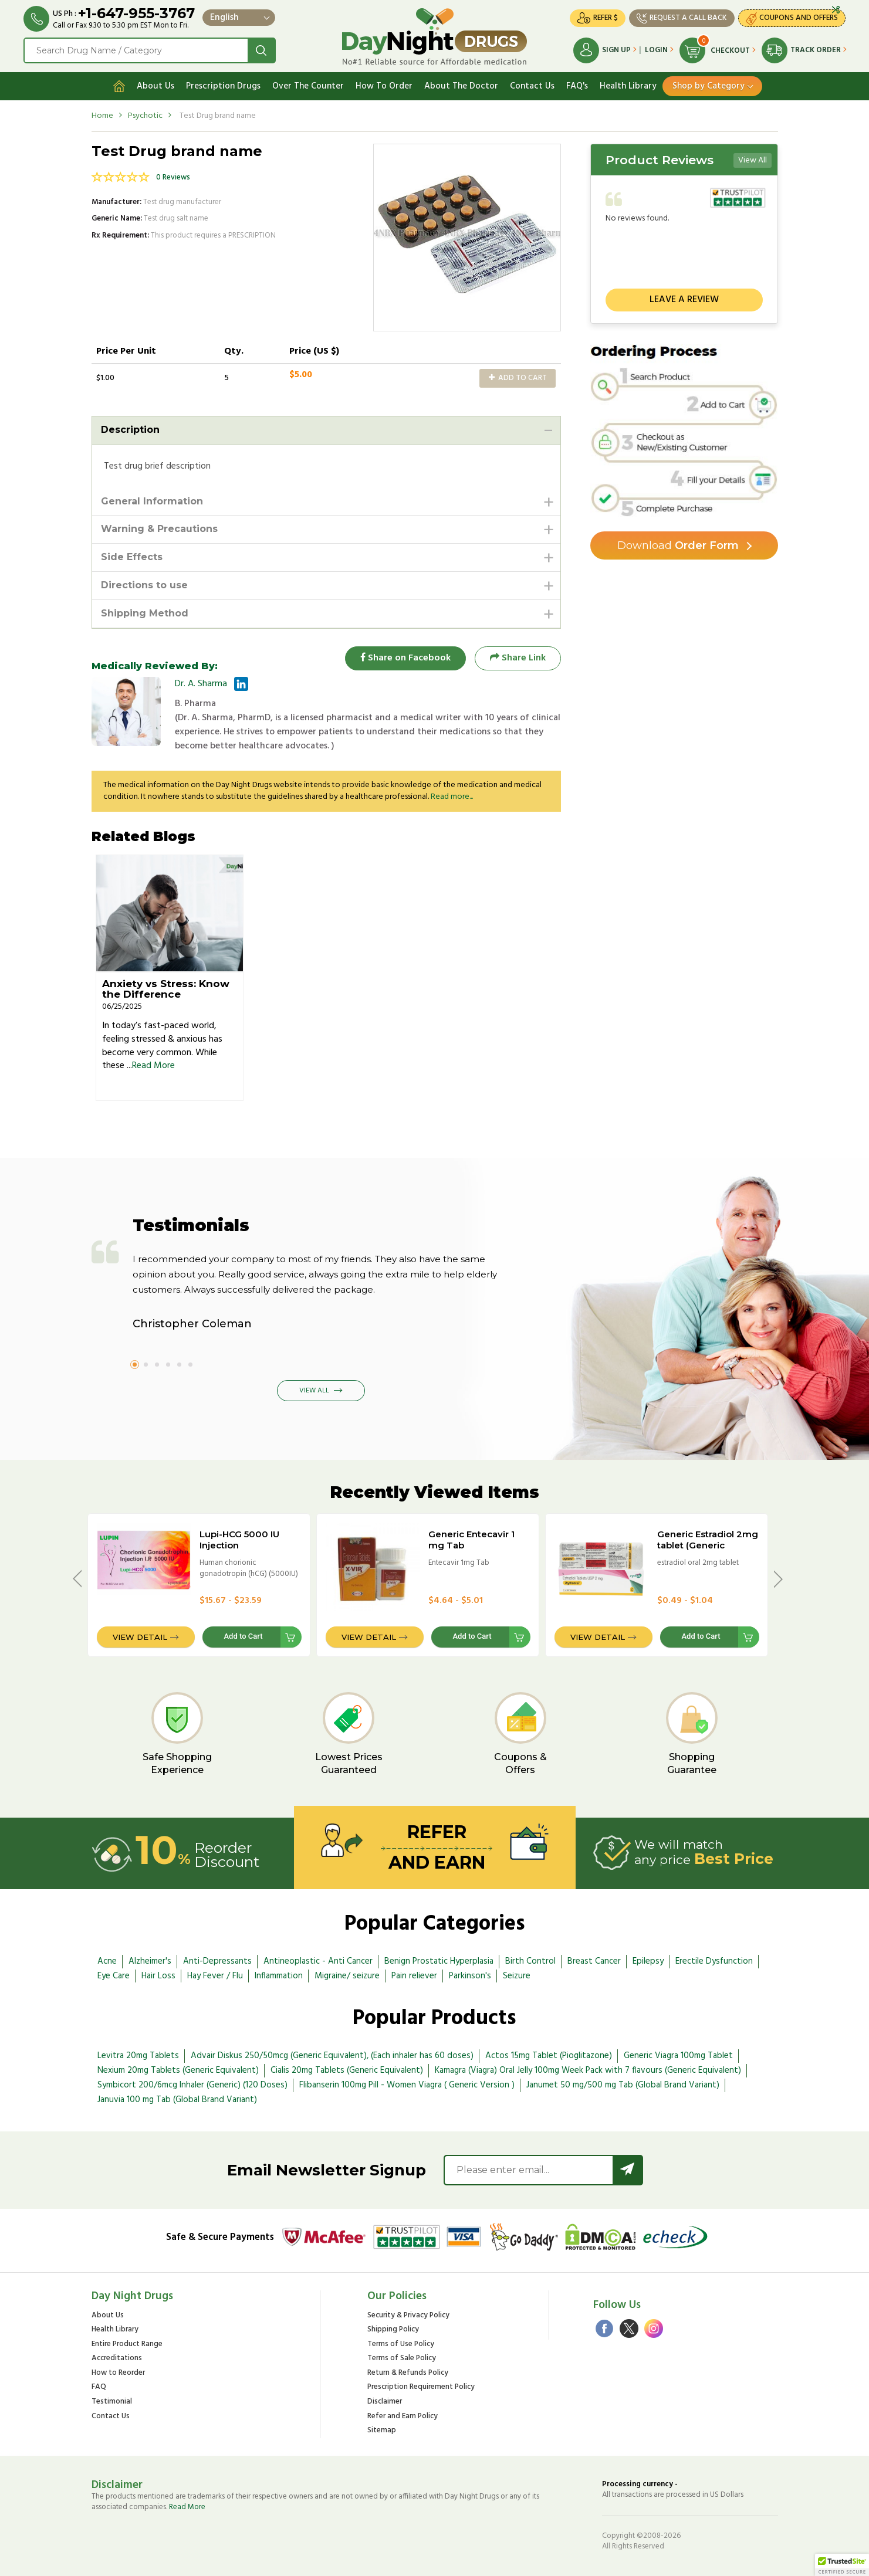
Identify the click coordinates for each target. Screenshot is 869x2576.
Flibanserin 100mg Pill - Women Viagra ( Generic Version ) (407, 2085)
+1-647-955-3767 (136, 13)
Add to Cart (518, 378)
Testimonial (112, 2402)
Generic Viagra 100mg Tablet (678, 2056)
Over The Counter (308, 86)
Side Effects (132, 556)
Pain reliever (414, 1976)
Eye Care (113, 1976)
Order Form (678, 545)
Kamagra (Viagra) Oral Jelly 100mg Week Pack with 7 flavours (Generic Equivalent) (588, 2070)
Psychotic (145, 116)
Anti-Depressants (217, 1961)
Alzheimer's (150, 1961)
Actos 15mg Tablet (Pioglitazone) (548, 2056)
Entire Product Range (127, 2344)
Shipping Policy (393, 2330)
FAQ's (577, 86)
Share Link (518, 658)
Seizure (516, 1976)
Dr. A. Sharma (201, 684)
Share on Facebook (405, 658)
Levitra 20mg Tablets (138, 2056)
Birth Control (530, 1961)
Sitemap (381, 2430)
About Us (155, 86)
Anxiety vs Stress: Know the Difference (165, 989)
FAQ (99, 2387)
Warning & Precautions (159, 528)
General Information (152, 501)
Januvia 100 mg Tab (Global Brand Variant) (177, 2100)
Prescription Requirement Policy (421, 2387)
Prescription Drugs (223, 86)
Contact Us (532, 86)
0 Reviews (173, 177)
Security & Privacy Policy (408, 2315)
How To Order (384, 86)
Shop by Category (708, 86)
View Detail (140, 1637)
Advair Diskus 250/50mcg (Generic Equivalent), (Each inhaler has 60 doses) (332, 2056)
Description (130, 429)
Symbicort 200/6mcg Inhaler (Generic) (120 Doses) (192, 2085)
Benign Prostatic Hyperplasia (438, 1961)
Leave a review (684, 299)
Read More (153, 1065)
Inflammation (279, 1976)
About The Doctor (461, 86)
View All (752, 160)
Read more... (452, 797)
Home (102, 116)
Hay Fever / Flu (215, 1976)
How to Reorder (118, 2373)
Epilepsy (648, 1961)
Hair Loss (158, 1976)
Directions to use (144, 585)
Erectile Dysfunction (714, 1961)
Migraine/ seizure (347, 1976)
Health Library (628, 86)
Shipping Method (144, 613)
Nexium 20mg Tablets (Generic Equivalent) (178, 2070)
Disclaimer (384, 2402)
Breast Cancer (594, 1961)
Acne (107, 1961)
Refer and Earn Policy (402, 2416)
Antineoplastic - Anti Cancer (318, 1961)
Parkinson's (470, 1976)
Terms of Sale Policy (401, 2358)
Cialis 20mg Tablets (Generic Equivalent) (346, 2070)
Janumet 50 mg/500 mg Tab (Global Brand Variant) (622, 2085)
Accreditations (117, 2358)
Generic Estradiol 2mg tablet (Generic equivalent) (707, 1545)
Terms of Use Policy (400, 2344)
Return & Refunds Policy (407, 2373)
